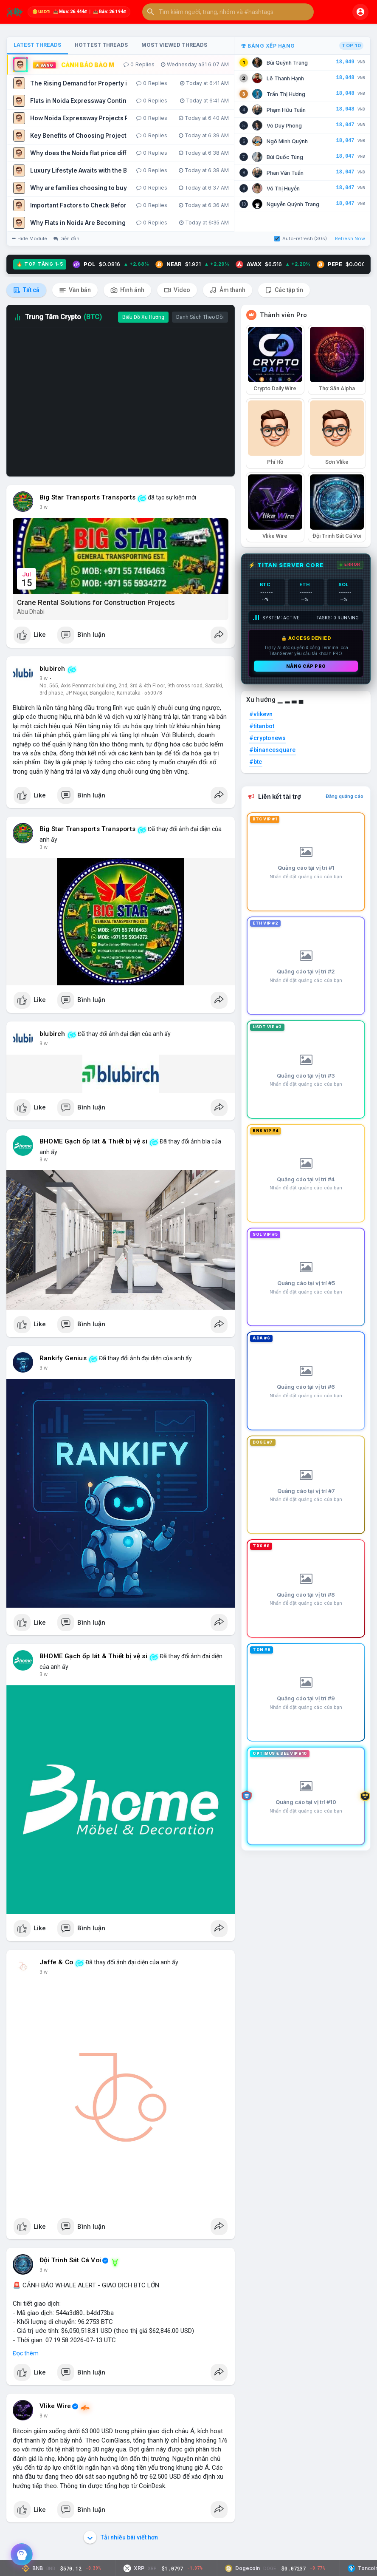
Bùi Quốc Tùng (285, 157)
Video (177, 290)
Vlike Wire (55, 2406)
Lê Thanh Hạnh (285, 78)
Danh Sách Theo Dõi (200, 317)
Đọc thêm (26, 2353)
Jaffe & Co (56, 1962)
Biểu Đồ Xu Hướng (143, 317)
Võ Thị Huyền (283, 188)
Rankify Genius (63, 1358)
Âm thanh (227, 290)
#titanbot (261, 726)
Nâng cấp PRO (306, 666)
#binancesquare (272, 749)
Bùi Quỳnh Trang (287, 63)
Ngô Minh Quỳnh (287, 141)
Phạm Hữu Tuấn (286, 110)
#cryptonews (267, 738)
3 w (43, 507)
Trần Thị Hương (286, 94)
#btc (255, 761)
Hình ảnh (127, 290)
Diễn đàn (66, 238)
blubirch (52, 668)
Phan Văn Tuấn (285, 173)
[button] (228, 11)
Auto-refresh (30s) (300, 238)
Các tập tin (284, 290)
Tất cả (26, 290)
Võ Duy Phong (284, 125)
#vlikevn (261, 714)
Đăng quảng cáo (344, 796)
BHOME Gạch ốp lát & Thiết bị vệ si (93, 1141)
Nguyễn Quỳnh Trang (293, 204)
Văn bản (75, 290)
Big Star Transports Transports (87, 497)
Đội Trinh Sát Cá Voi (70, 2260)
